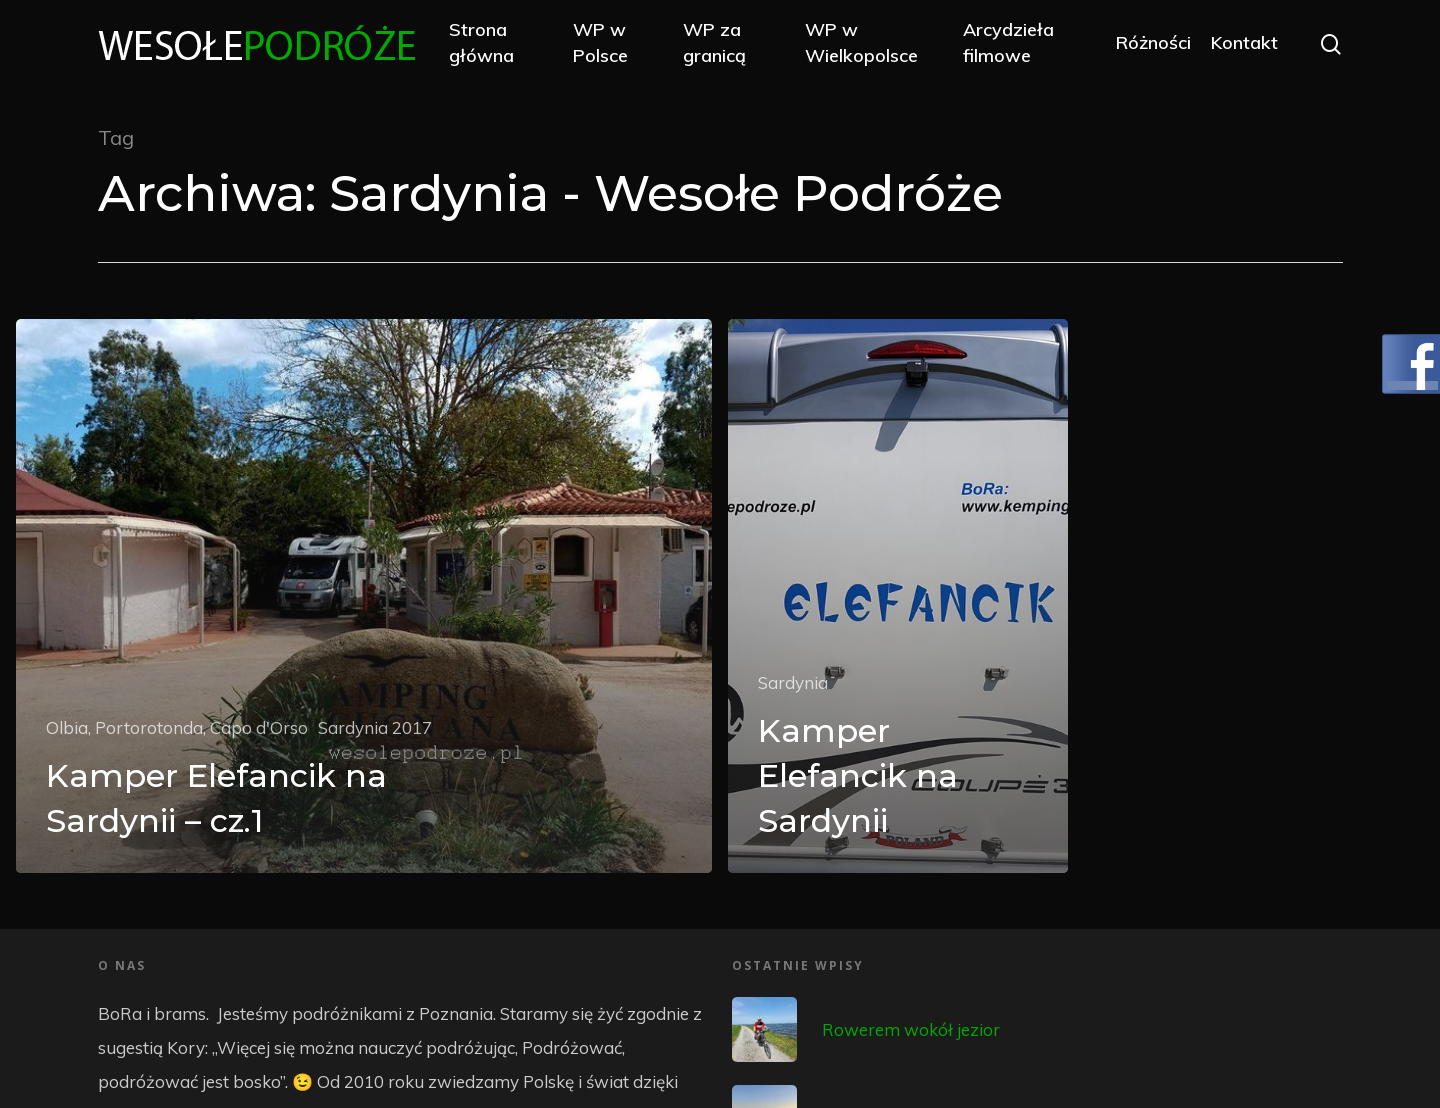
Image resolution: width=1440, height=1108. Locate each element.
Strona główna (481, 42)
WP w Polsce (600, 42)
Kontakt (1244, 42)
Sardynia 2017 (375, 727)
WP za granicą (714, 42)
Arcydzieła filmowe (1008, 42)
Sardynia (793, 682)
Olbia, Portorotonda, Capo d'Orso (177, 727)
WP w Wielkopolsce (861, 42)
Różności (1153, 42)
